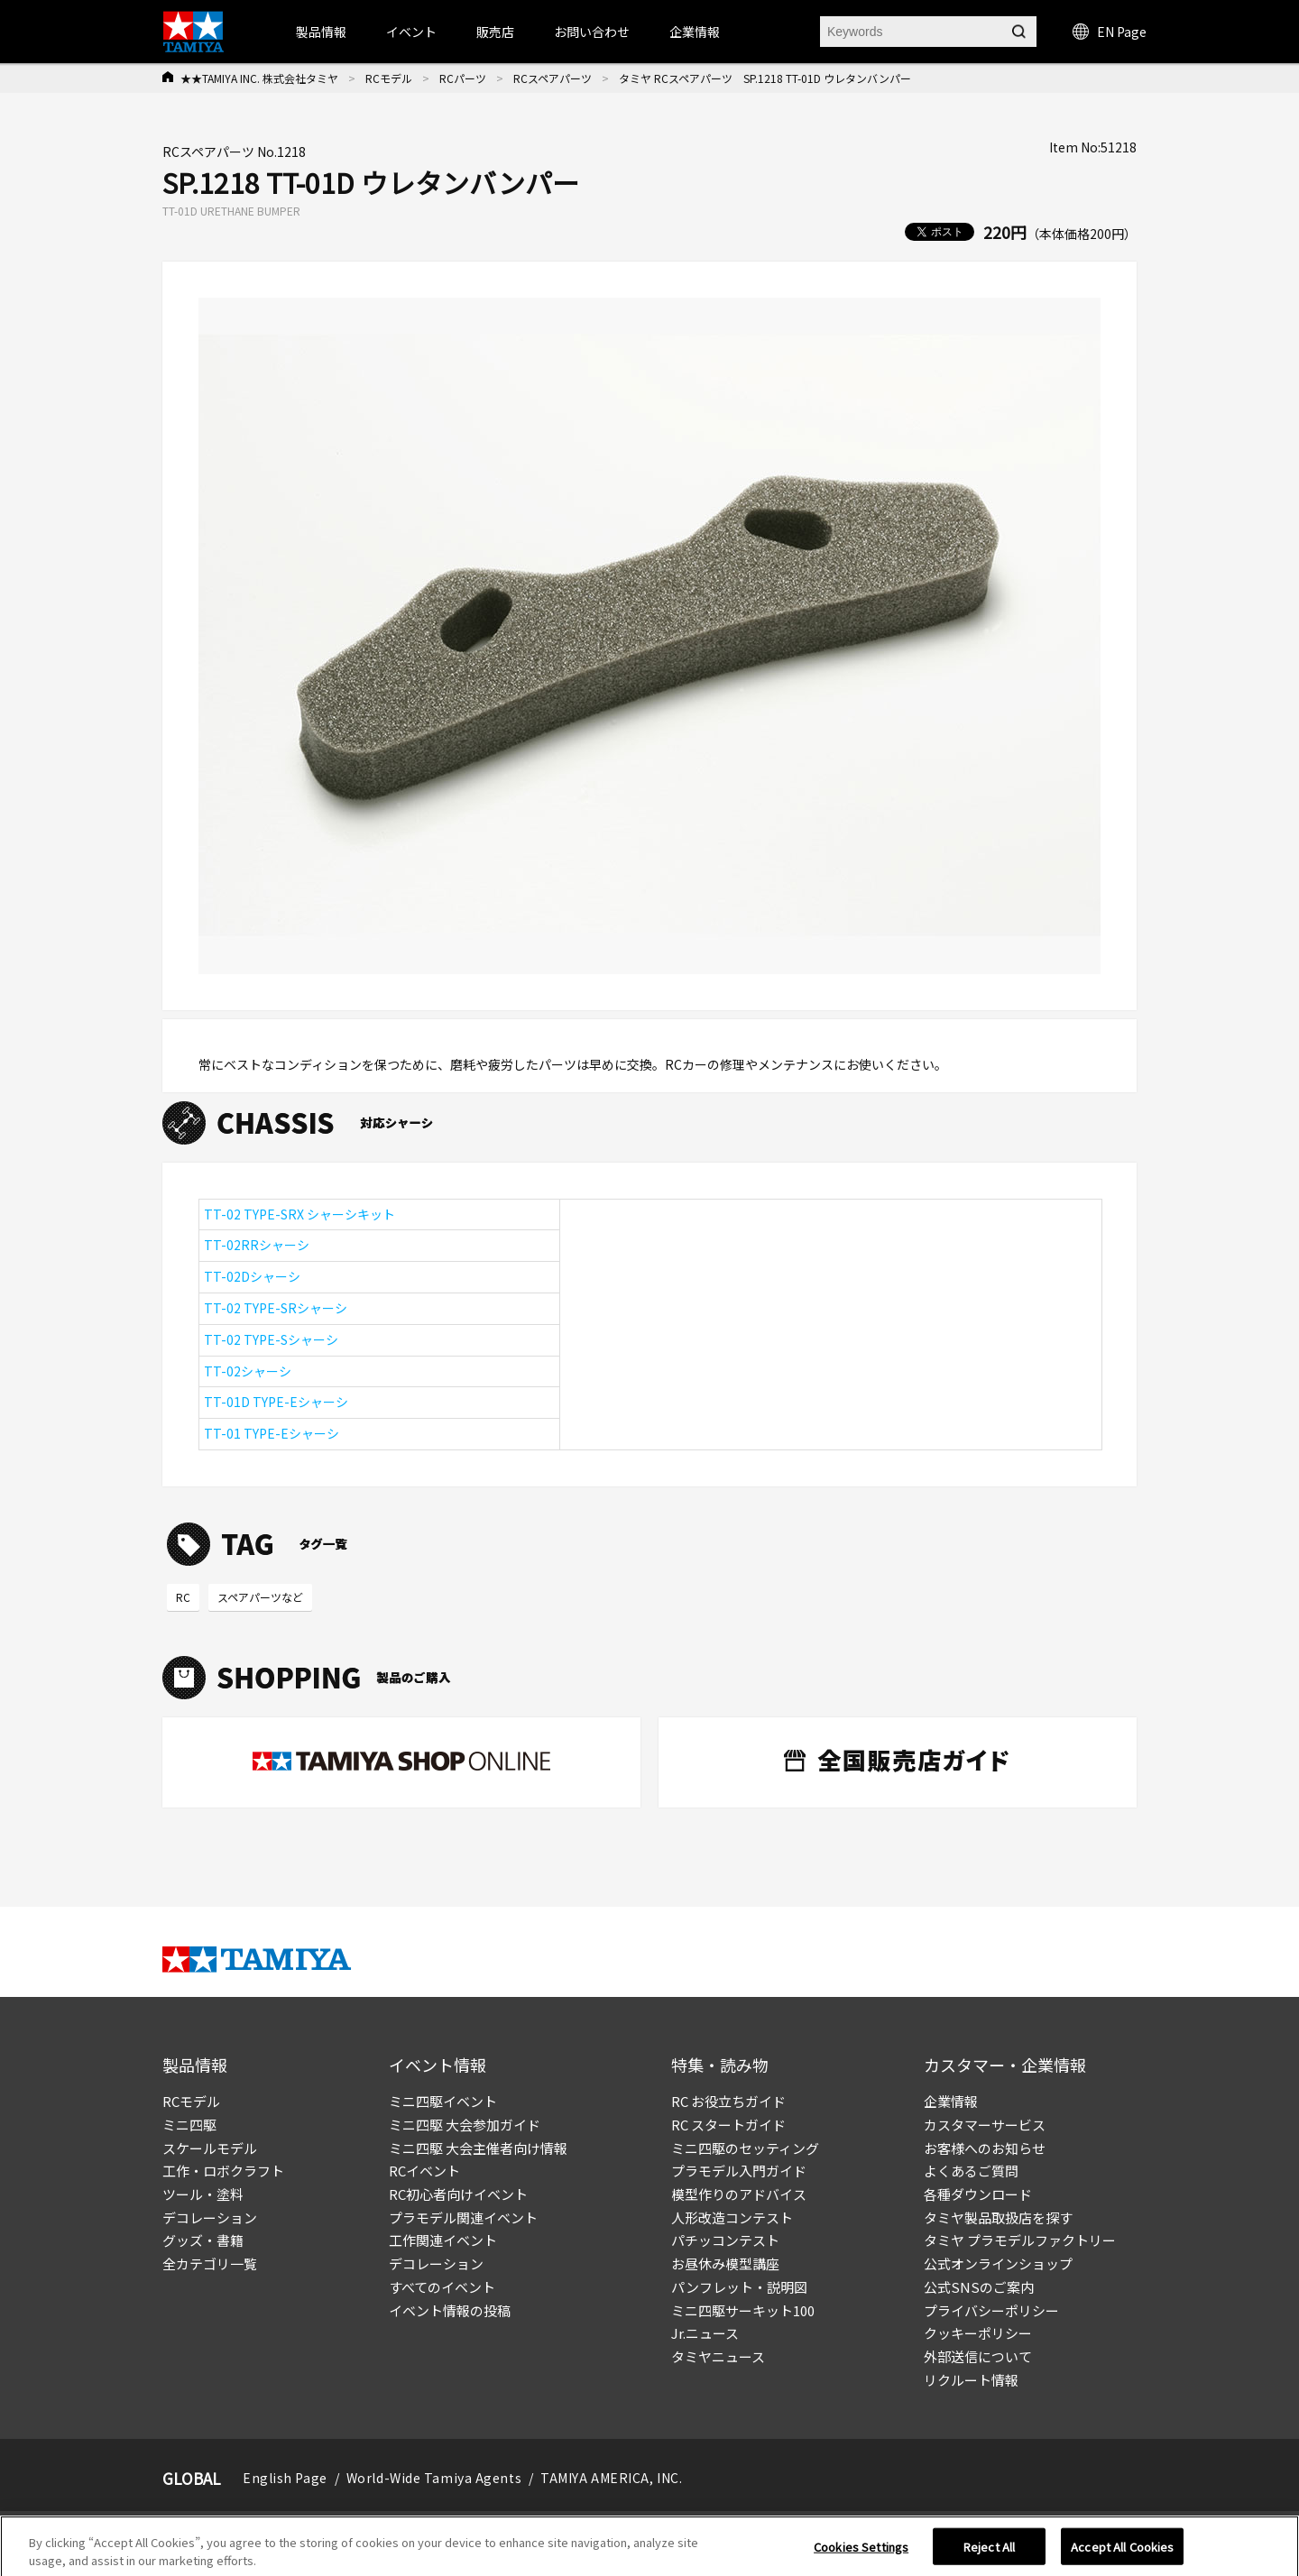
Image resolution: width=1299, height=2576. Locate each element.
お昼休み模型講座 (725, 2263)
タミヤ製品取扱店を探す (998, 2217)
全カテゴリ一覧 (209, 2263)
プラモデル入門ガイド (738, 2170)
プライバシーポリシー (991, 2310)
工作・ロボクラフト (223, 2170)
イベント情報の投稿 (450, 2310)
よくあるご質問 (971, 2170)
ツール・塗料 (203, 2194)
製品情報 (321, 32)
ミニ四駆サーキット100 (743, 2310)
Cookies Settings (861, 2554)
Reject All (989, 2554)
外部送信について (978, 2356)
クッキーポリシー (978, 2332)
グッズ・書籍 (203, 2240)
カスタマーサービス (985, 2124)
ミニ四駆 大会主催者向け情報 (478, 2148)
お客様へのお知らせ (985, 2148)
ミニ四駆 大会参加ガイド (464, 2124)
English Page (285, 2478)
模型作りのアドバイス (738, 2194)
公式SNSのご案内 (979, 2286)
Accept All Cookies (1122, 2554)
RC (183, 1597)
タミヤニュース (718, 2356)
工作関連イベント (443, 2240)
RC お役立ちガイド (728, 2101)
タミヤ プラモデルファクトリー (1020, 2240)
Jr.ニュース (705, 2332)
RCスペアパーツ (552, 78)
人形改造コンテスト (732, 2217)
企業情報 (951, 2101)
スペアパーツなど (260, 1597)
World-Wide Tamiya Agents (433, 2478)
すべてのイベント (442, 2286)
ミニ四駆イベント (443, 2101)
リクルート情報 (971, 2379)
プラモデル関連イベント (463, 2217)
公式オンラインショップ (998, 2263)
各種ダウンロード (978, 2194)
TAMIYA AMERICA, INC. (611, 2478)
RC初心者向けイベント (458, 2194)
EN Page (1110, 32)
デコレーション (209, 2217)
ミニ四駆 (189, 2124)
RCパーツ (462, 78)
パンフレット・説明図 (739, 2286)
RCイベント (424, 2170)
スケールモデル (209, 2148)
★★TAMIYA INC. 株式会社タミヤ (259, 78)
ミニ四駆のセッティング (745, 2148)
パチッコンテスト (725, 2240)
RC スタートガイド (728, 2124)
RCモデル (388, 78)
